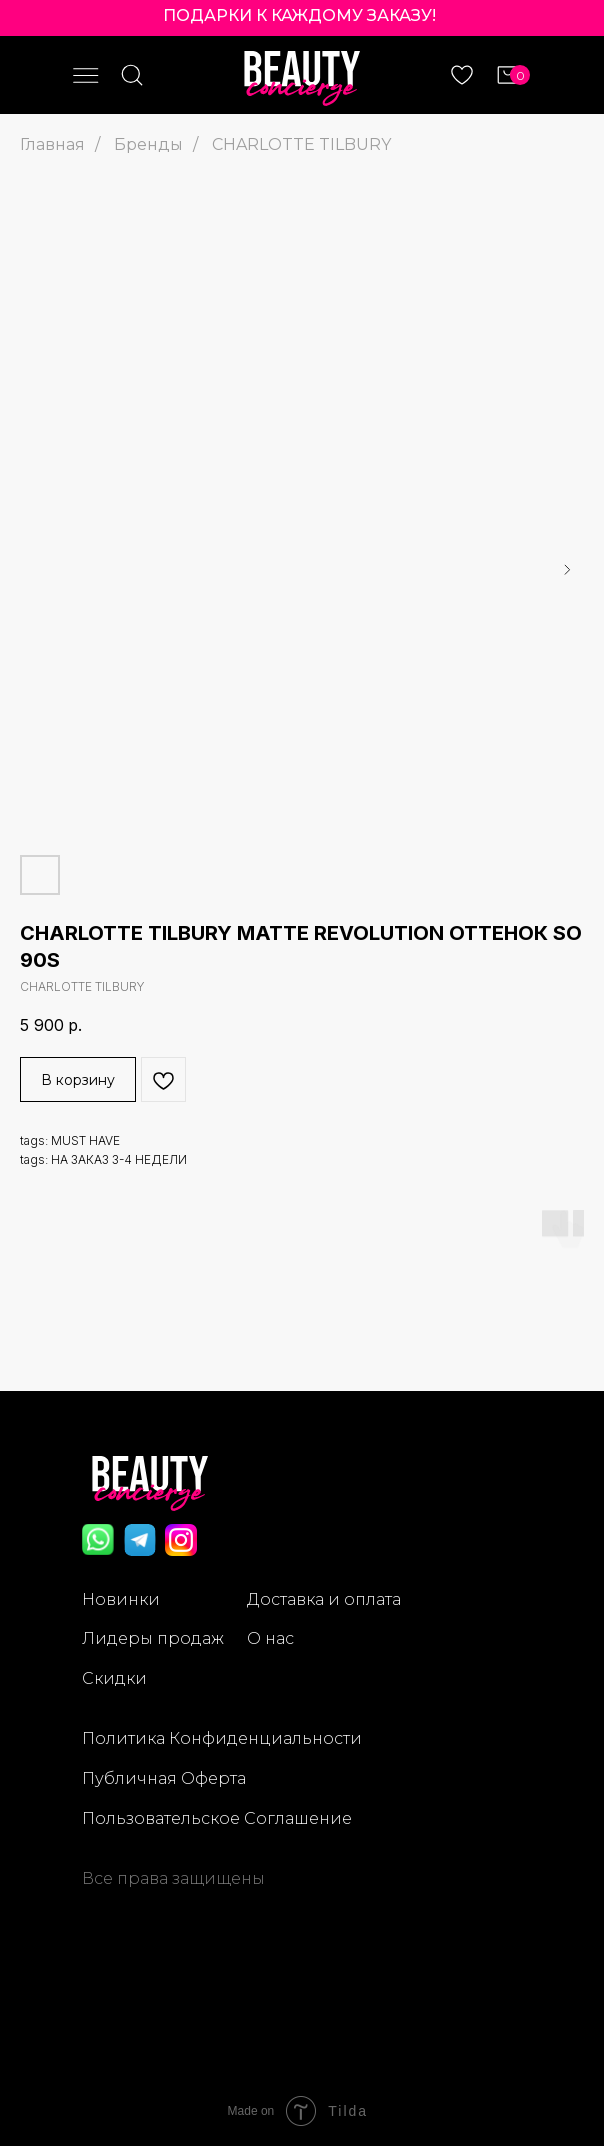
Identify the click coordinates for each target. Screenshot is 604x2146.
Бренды (148, 144)
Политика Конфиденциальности (222, 1738)
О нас (270, 1638)
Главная (52, 144)
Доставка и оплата (324, 1599)
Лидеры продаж (153, 1638)
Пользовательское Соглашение (217, 1818)
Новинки (121, 1599)
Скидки (114, 1678)
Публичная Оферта (164, 1778)
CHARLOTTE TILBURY (301, 144)
